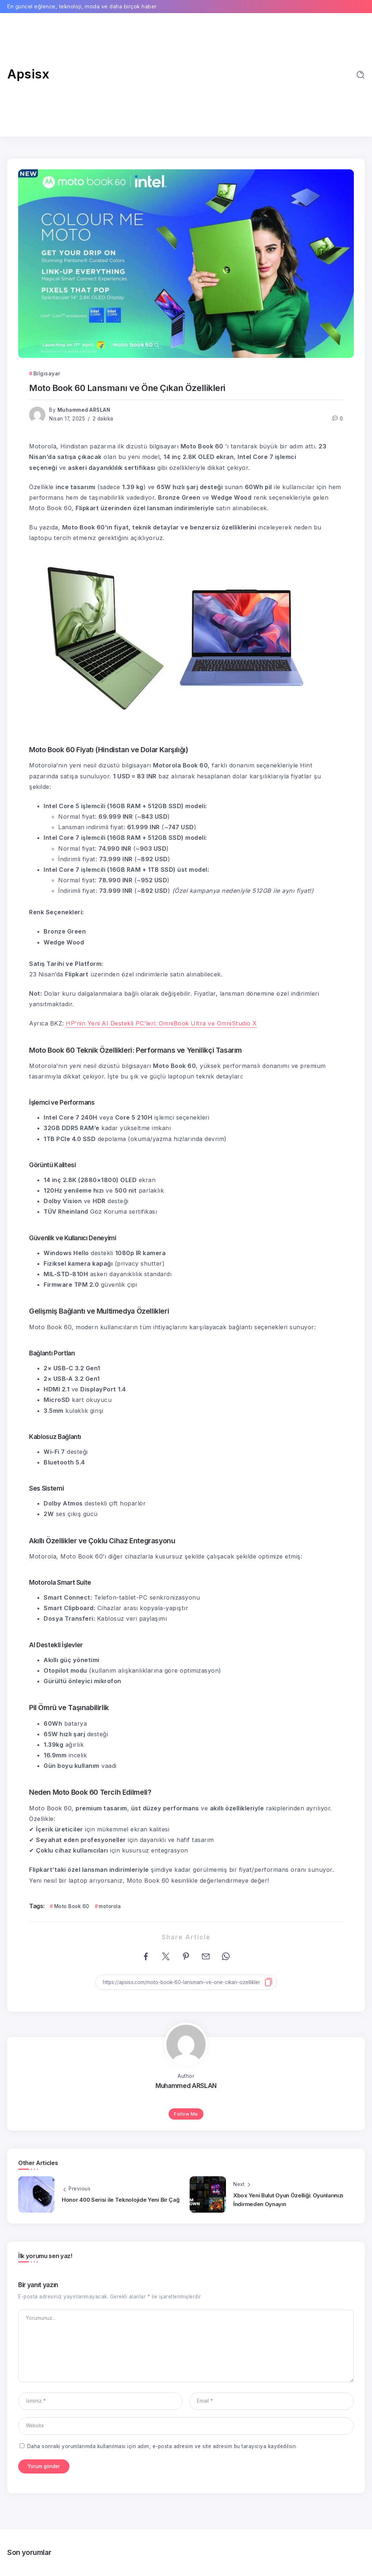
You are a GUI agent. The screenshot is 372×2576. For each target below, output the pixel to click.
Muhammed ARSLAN (83, 410)
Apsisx (28, 73)
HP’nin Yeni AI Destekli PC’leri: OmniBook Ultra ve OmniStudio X (161, 1023)
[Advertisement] (186, 75)
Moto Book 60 (71, 1906)
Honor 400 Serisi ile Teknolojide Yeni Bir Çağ (120, 2199)
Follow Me (186, 2114)
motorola (110, 1906)
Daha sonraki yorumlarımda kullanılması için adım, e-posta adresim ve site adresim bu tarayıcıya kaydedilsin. (162, 2446)
